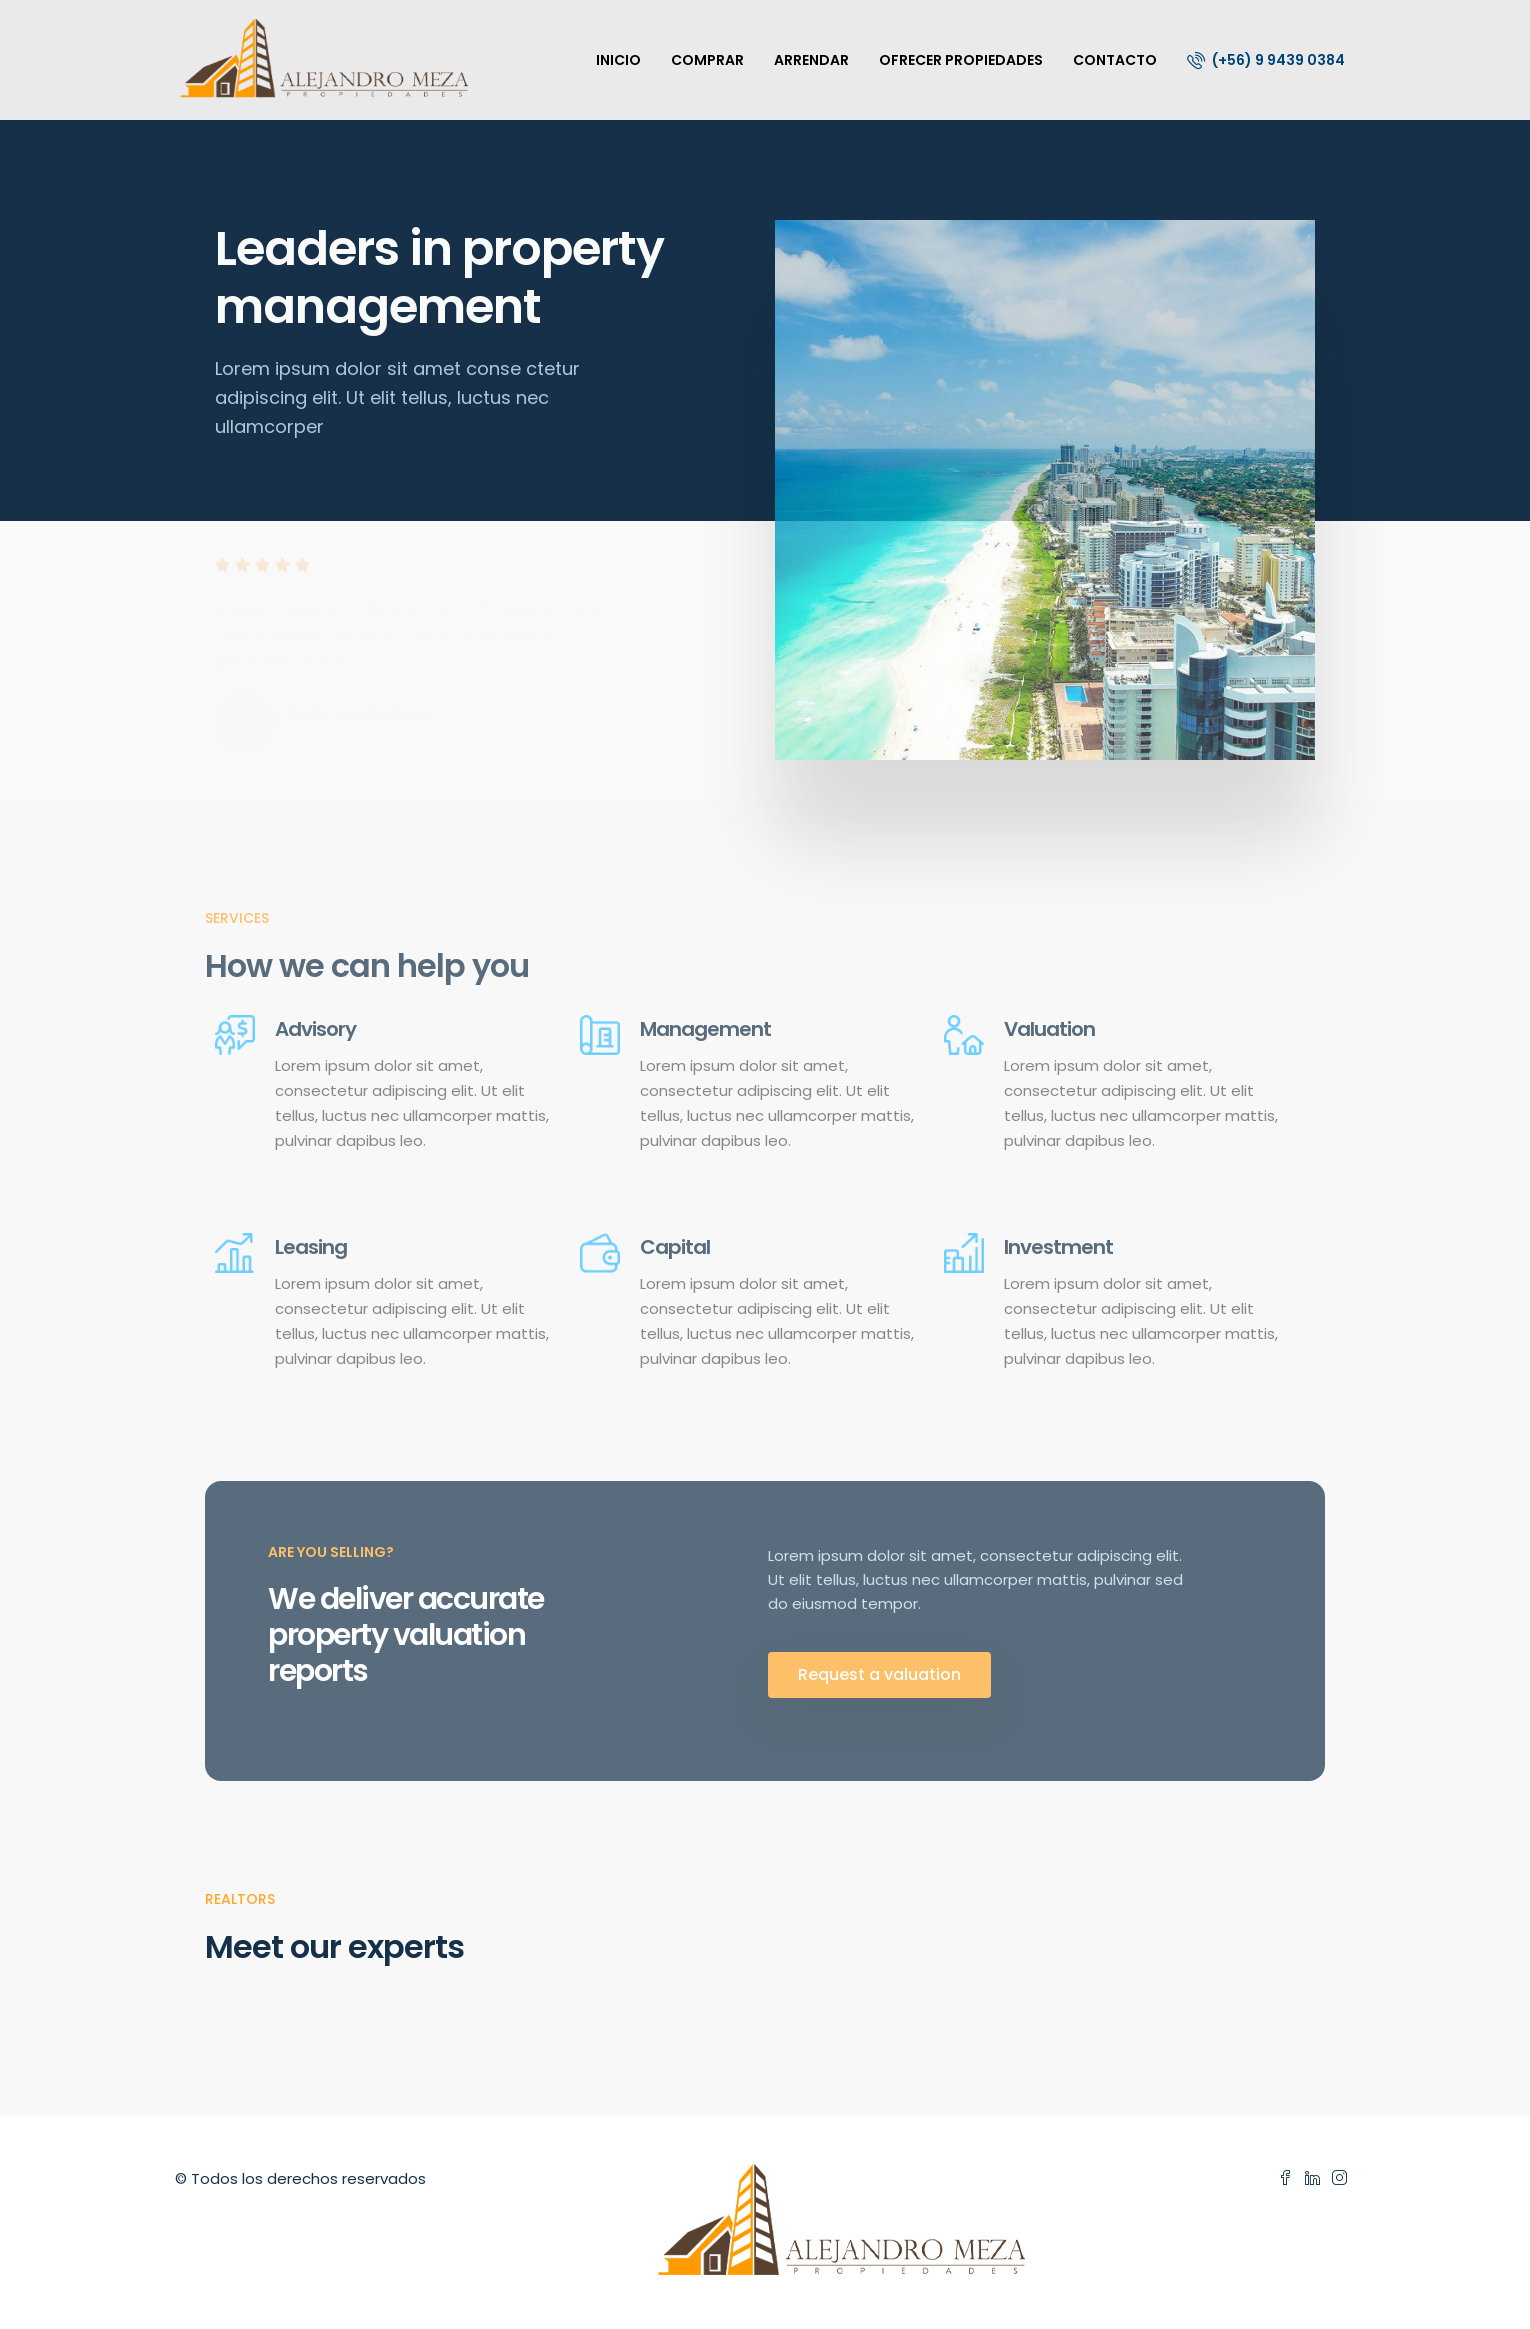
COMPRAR (707, 60)
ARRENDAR (811, 60)
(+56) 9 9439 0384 (1266, 60)
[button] (879, 1675)
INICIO (618, 60)
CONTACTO (1115, 60)
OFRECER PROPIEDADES (961, 60)
